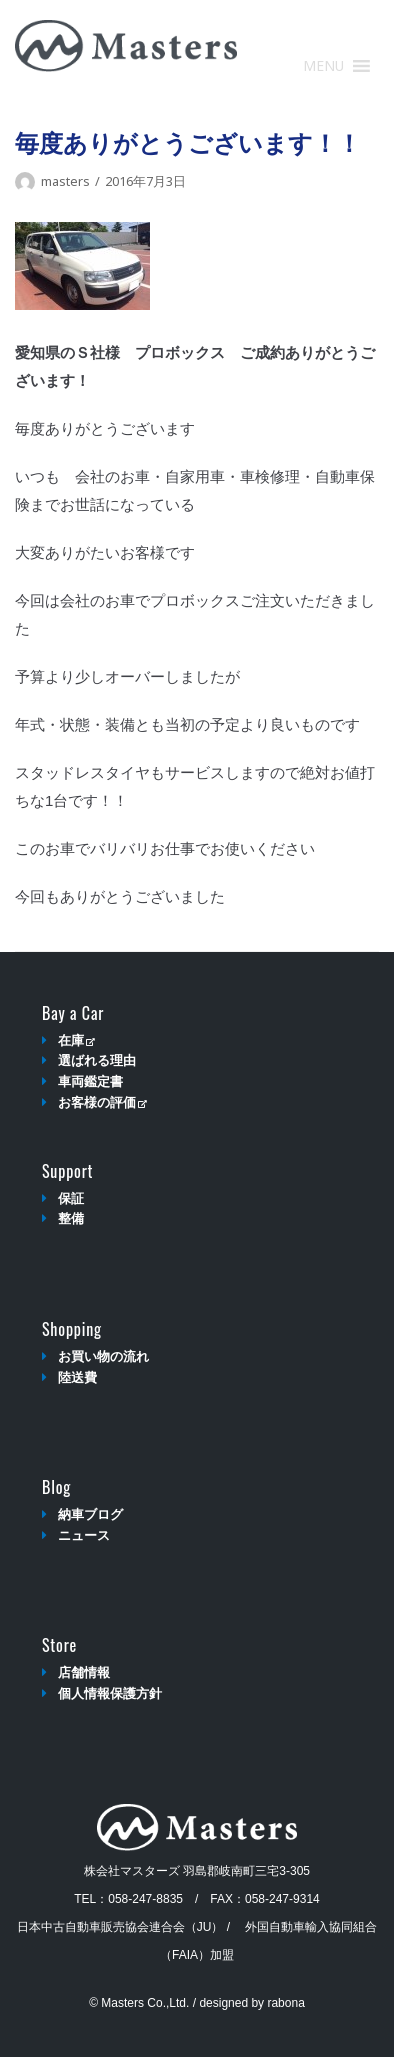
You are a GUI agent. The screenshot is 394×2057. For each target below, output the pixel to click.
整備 (71, 1218)
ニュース (84, 1535)
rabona (285, 2003)
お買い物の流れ (103, 1356)
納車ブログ (90, 1514)
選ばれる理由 (97, 1060)
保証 (71, 1198)
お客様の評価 (102, 1102)
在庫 (76, 1040)
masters (65, 181)
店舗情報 (84, 1672)
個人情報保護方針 (110, 1693)
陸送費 (77, 1377)
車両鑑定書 (90, 1081)
